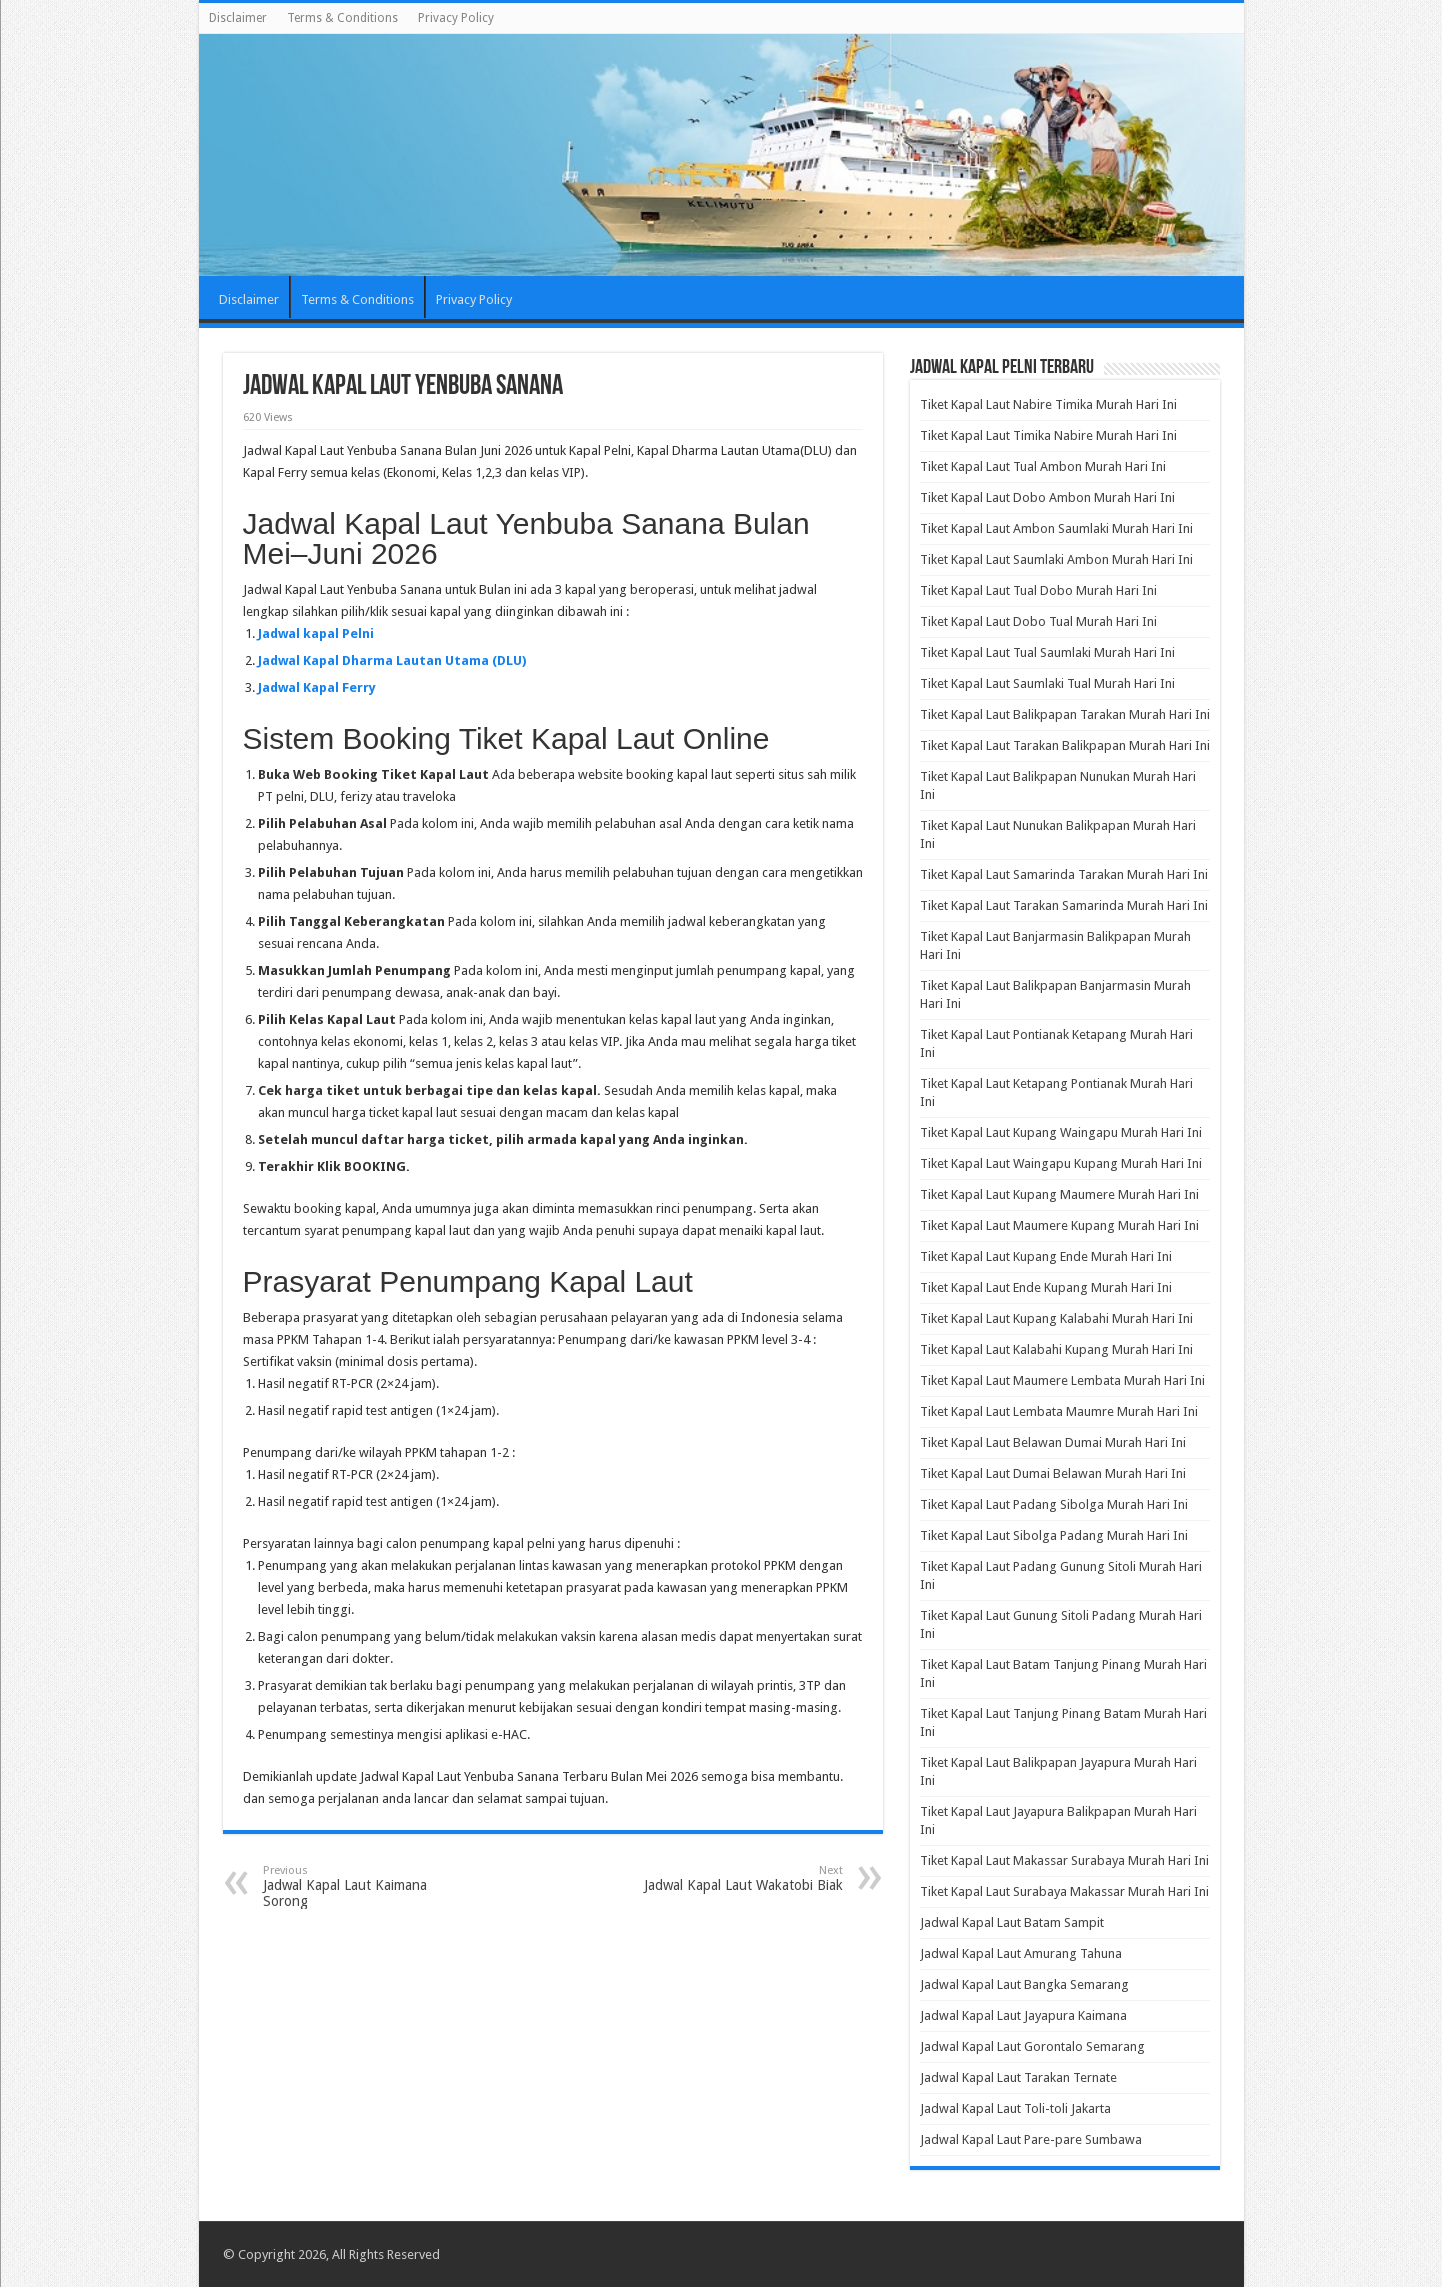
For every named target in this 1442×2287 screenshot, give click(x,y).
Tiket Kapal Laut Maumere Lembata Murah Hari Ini (1062, 1380)
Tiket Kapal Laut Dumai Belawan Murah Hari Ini (1053, 1473)
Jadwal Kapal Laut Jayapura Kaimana (1023, 2015)
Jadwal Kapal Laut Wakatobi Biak (740, 1878)
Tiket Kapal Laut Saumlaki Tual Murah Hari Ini (1047, 683)
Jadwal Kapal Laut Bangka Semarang (1024, 1984)
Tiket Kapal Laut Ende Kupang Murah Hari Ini (1046, 1287)
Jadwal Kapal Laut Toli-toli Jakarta (1015, 2108)
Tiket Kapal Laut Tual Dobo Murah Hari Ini (1038, 590)
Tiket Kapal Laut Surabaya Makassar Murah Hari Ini (1064, 1891)
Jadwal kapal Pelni (316, 633)
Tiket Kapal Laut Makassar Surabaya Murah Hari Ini (1064, 1860)
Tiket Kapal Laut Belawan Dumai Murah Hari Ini (1053, 1442)
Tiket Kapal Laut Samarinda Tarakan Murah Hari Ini (1064, 874)
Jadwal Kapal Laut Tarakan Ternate (1018, 2077)
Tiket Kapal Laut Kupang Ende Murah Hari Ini (1046, 1256)
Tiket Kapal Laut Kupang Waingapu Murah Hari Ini (1061, 1132)
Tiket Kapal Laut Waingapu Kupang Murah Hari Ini (1061, 1163)
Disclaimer (238, 18)
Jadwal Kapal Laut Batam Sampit (1012, 1922)
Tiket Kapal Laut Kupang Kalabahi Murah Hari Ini (1056, 1318)
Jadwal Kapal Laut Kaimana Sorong (365, 1886)
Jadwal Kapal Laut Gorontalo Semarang (1032, 2046)
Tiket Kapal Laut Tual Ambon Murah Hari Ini (1043, 466)
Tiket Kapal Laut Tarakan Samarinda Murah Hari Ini (1064, 905)
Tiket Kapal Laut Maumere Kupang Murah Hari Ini (1059, 1225)
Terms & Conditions (342, 18)
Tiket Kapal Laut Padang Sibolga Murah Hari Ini (1054, 1504)
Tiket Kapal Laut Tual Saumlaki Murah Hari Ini (1047, 652)
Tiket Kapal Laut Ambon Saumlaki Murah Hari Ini (1056, 528)
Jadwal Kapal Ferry (317, 687)
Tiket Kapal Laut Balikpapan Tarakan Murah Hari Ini (1065, 714)
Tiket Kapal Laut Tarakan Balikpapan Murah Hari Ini (1065, 745)
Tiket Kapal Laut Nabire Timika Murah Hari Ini (1048, 404)
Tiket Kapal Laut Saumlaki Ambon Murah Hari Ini (1056, 559)
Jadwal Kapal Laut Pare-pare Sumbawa (1031, 2139)
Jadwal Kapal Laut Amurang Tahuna (1021, 1953)
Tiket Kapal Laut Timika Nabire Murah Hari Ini (1048, 435)
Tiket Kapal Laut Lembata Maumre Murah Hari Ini (1059, 1411)
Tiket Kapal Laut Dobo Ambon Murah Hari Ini (1047, 497)
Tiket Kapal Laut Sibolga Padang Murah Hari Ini (1054, 1535)
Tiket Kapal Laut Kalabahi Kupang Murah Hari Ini (1056, 1349)
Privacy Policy (456, 18)
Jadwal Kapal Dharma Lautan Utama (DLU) (392, 660)
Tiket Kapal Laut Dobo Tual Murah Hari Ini (1038, 621)
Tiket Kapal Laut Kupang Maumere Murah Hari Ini (1059, 1194)
